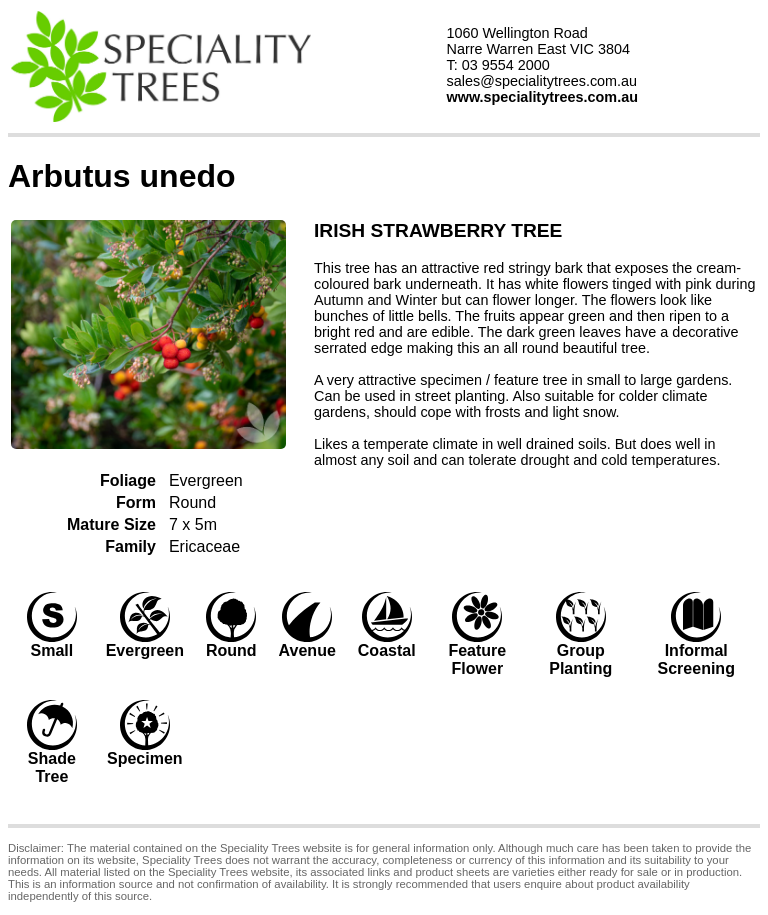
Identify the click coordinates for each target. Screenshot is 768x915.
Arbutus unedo (122, 176)
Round (192, 502)
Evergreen (206, 480)
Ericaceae (204, 546)
